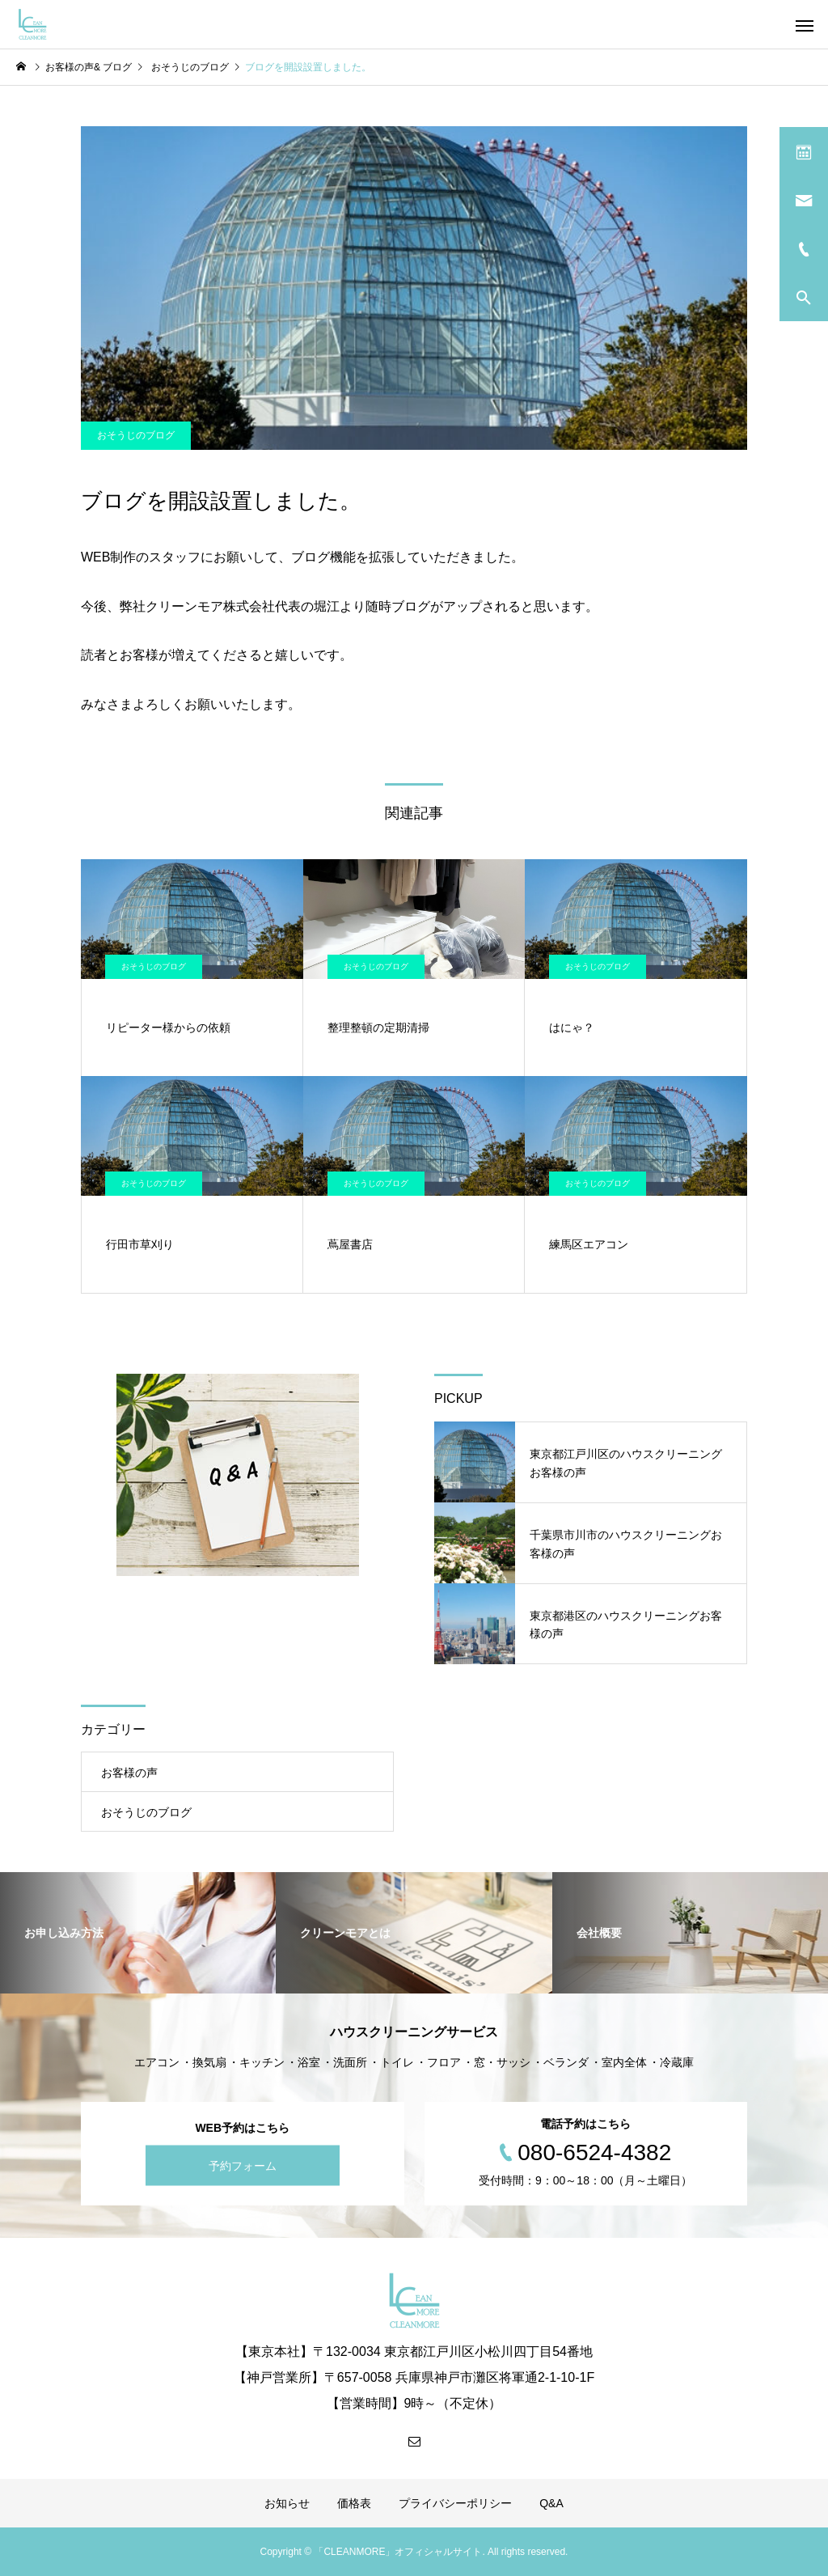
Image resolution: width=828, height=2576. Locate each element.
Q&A (551, 2503)
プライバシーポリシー (455, 2503)
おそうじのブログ (136, 435)
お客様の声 (129, 1772)
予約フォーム (243, 2165)
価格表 (354, 2503)
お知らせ (287, 2503)
